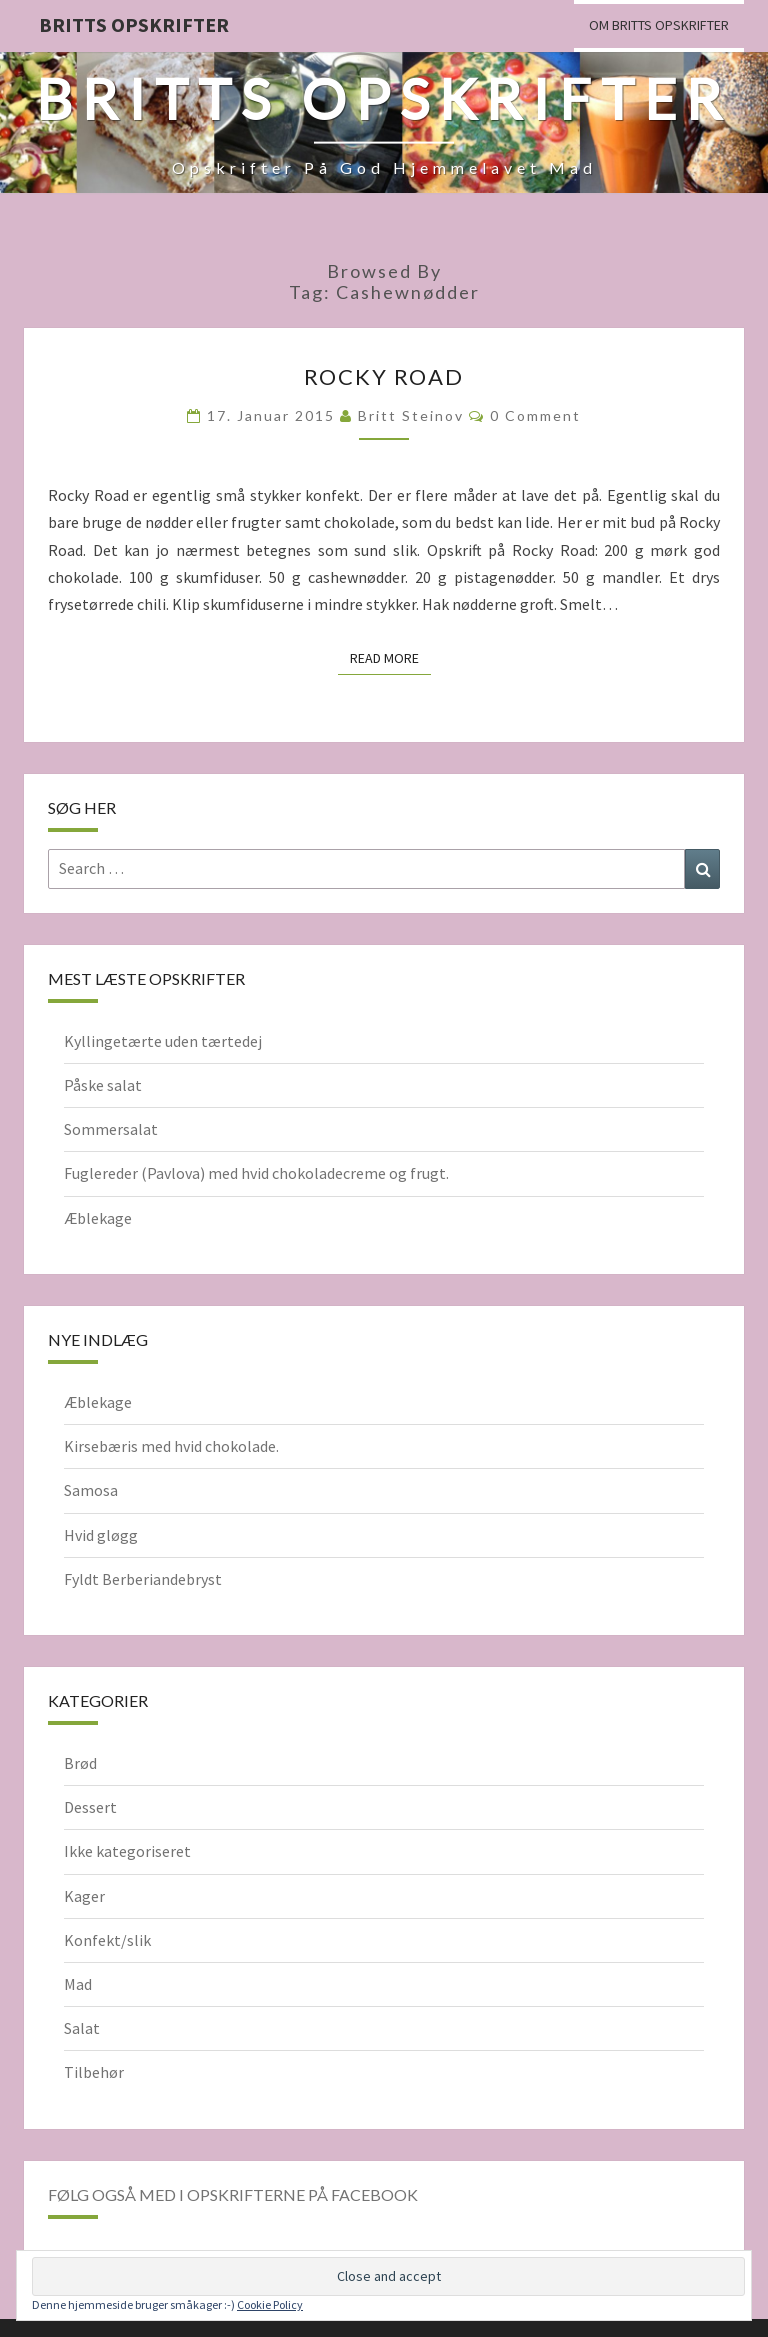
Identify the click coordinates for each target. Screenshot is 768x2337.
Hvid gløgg (101, 1535)
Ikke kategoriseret (127, 1851)
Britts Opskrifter (134, 24)
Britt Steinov (411, 415)
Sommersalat (111, 1129)
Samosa (91, 1490)
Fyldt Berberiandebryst (143, 1579)
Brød (80, 1763)
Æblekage (98, 1218)
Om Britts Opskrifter (659, 25)
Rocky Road (384, 376)
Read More (390, 657)
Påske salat (103, 1085)
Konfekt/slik (107, 1940)
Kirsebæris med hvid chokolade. (171, 1446)
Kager (84, 1896)
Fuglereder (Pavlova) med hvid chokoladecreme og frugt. (256, 1173)
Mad (78, 1984)
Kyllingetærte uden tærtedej (163, 1041)
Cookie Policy (270, 2304)
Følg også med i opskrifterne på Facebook (233, 2194)
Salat (82, 2028)
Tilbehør (94, 2072)
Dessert (90, 1807)
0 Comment (535, 415)
